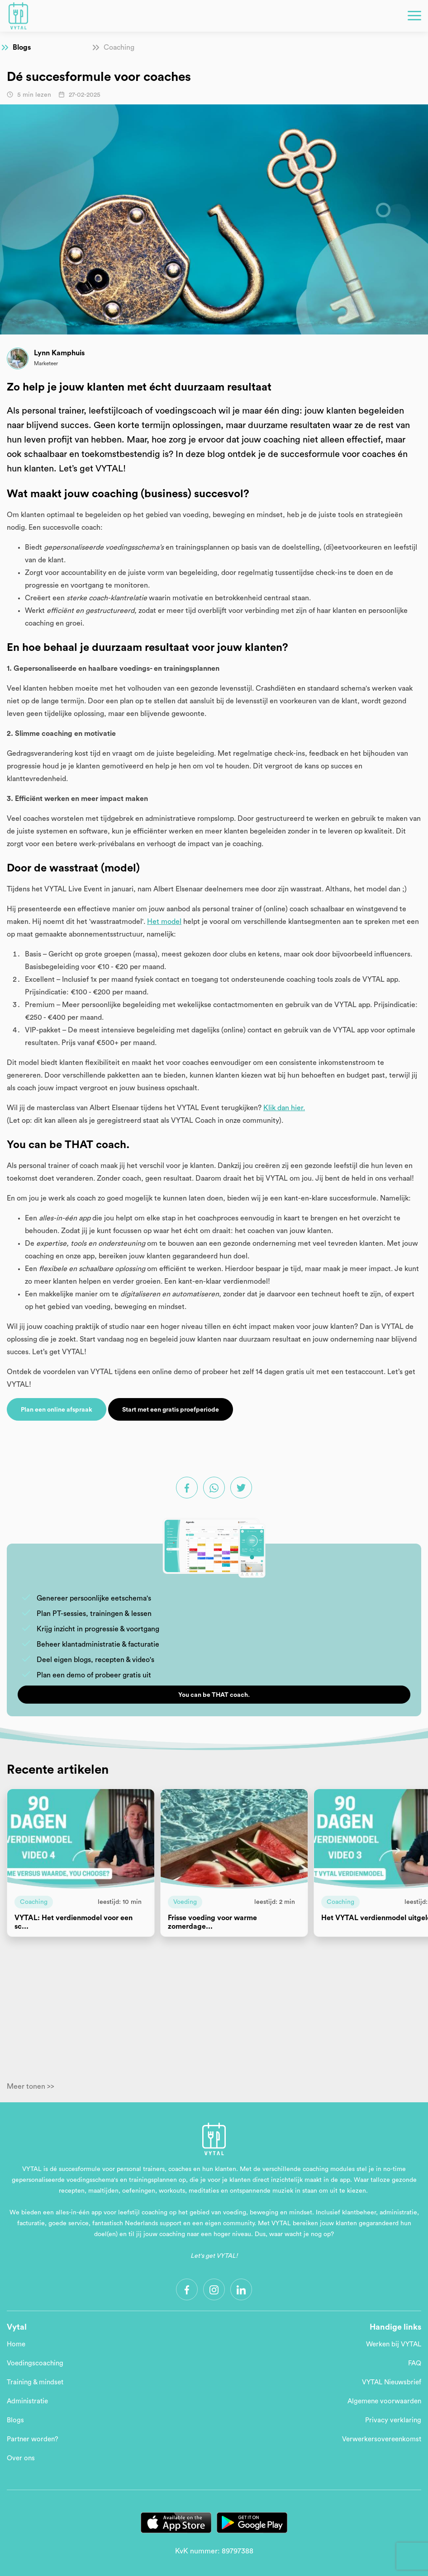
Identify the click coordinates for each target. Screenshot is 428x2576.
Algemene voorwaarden (384, 2401)
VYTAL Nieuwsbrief (391, 2382)
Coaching (119, 47)
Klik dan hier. (284, 1107)
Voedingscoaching (35, 2363)
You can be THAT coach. (214, 1695)
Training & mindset (35, 2382)
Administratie (27, 2401)
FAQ (414, 2363)
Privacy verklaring (393, 2420)
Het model (164, 921)
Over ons (21, 2458)
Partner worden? (32, 2439)
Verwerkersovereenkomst (381, 2439)
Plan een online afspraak (56, 1410)
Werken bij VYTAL (393, 2344)
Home (16, 2344)
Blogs (22, 47)
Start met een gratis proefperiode (170, 1410)
